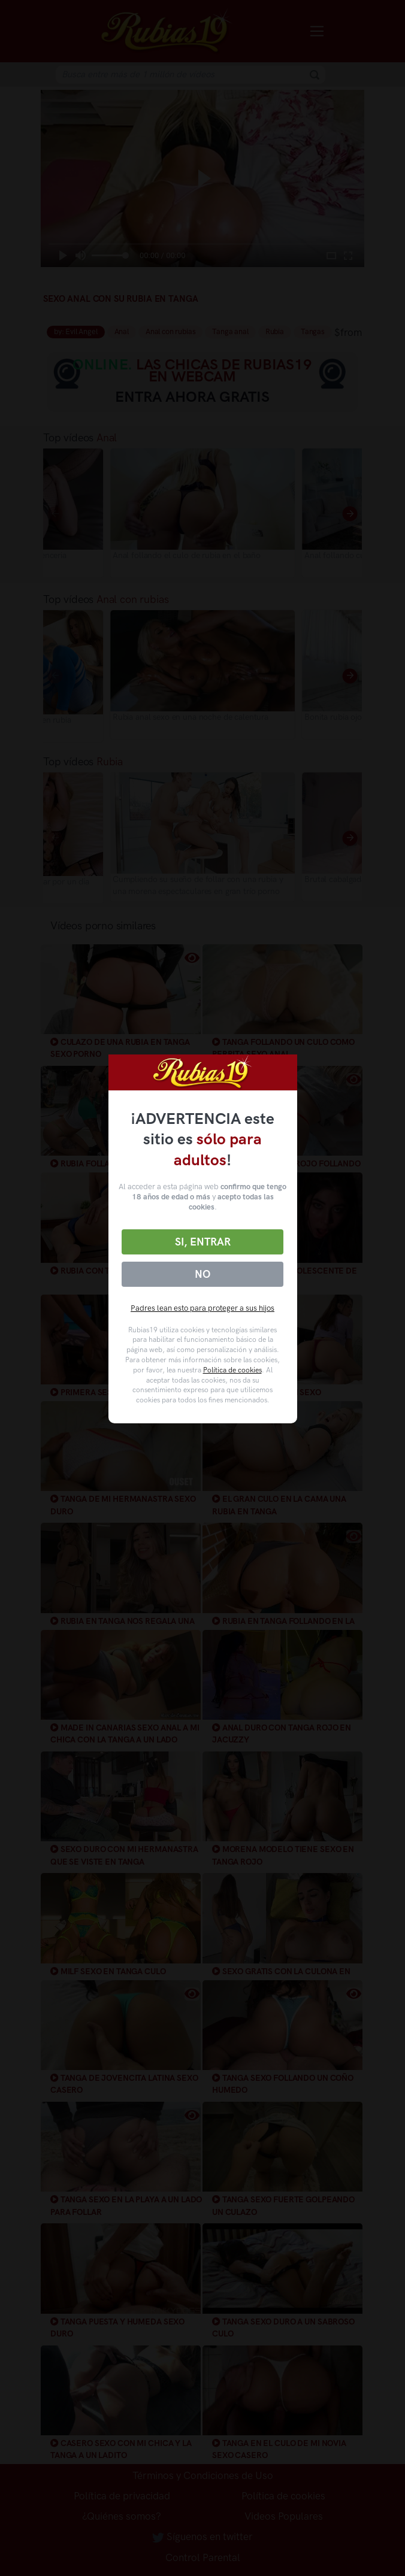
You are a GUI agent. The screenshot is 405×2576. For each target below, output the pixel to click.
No (202, 1274)
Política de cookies (232, 1370)
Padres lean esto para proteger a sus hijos (202, 1308)
